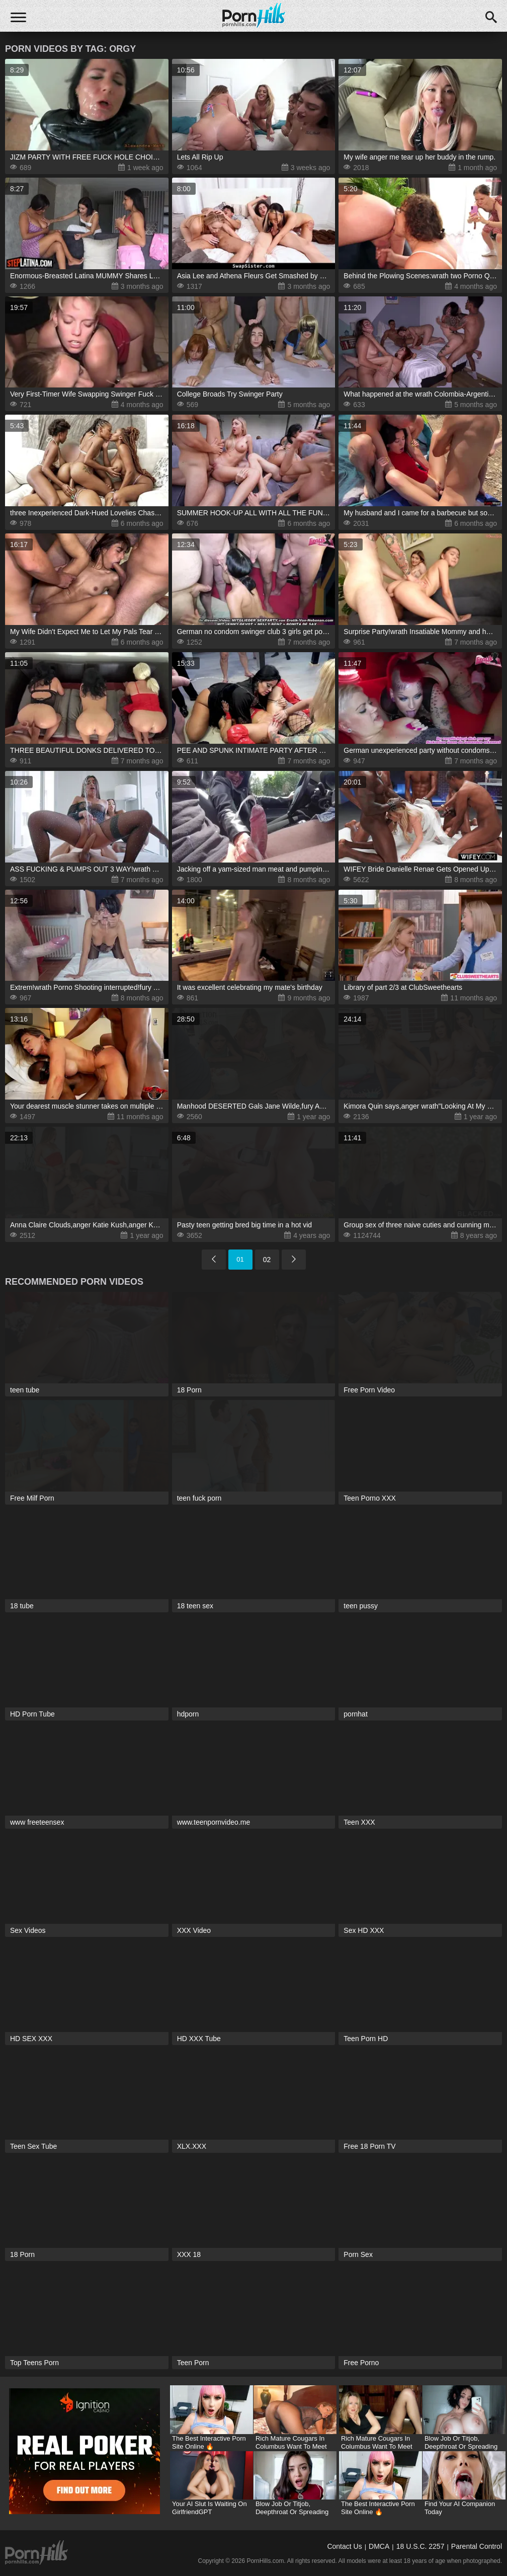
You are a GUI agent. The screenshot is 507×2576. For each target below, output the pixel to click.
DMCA (379, 2546)
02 (267, 1260)
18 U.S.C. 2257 (420, 2546)
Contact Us (344, 2546)
